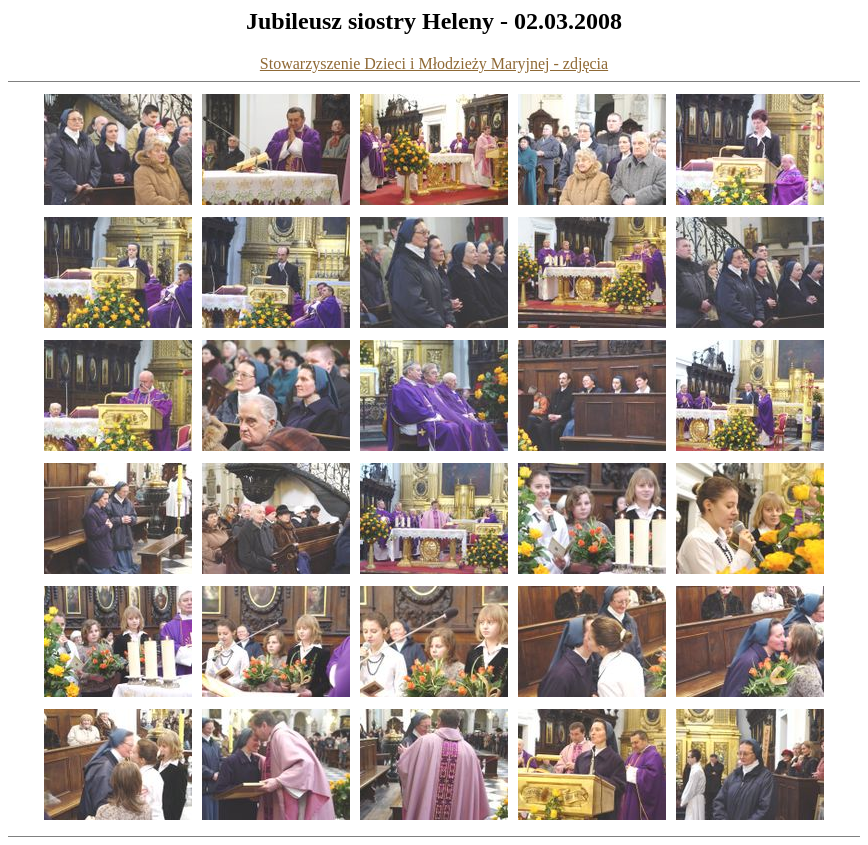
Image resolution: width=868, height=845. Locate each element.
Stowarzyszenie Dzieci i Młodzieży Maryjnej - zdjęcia (434, 63)
